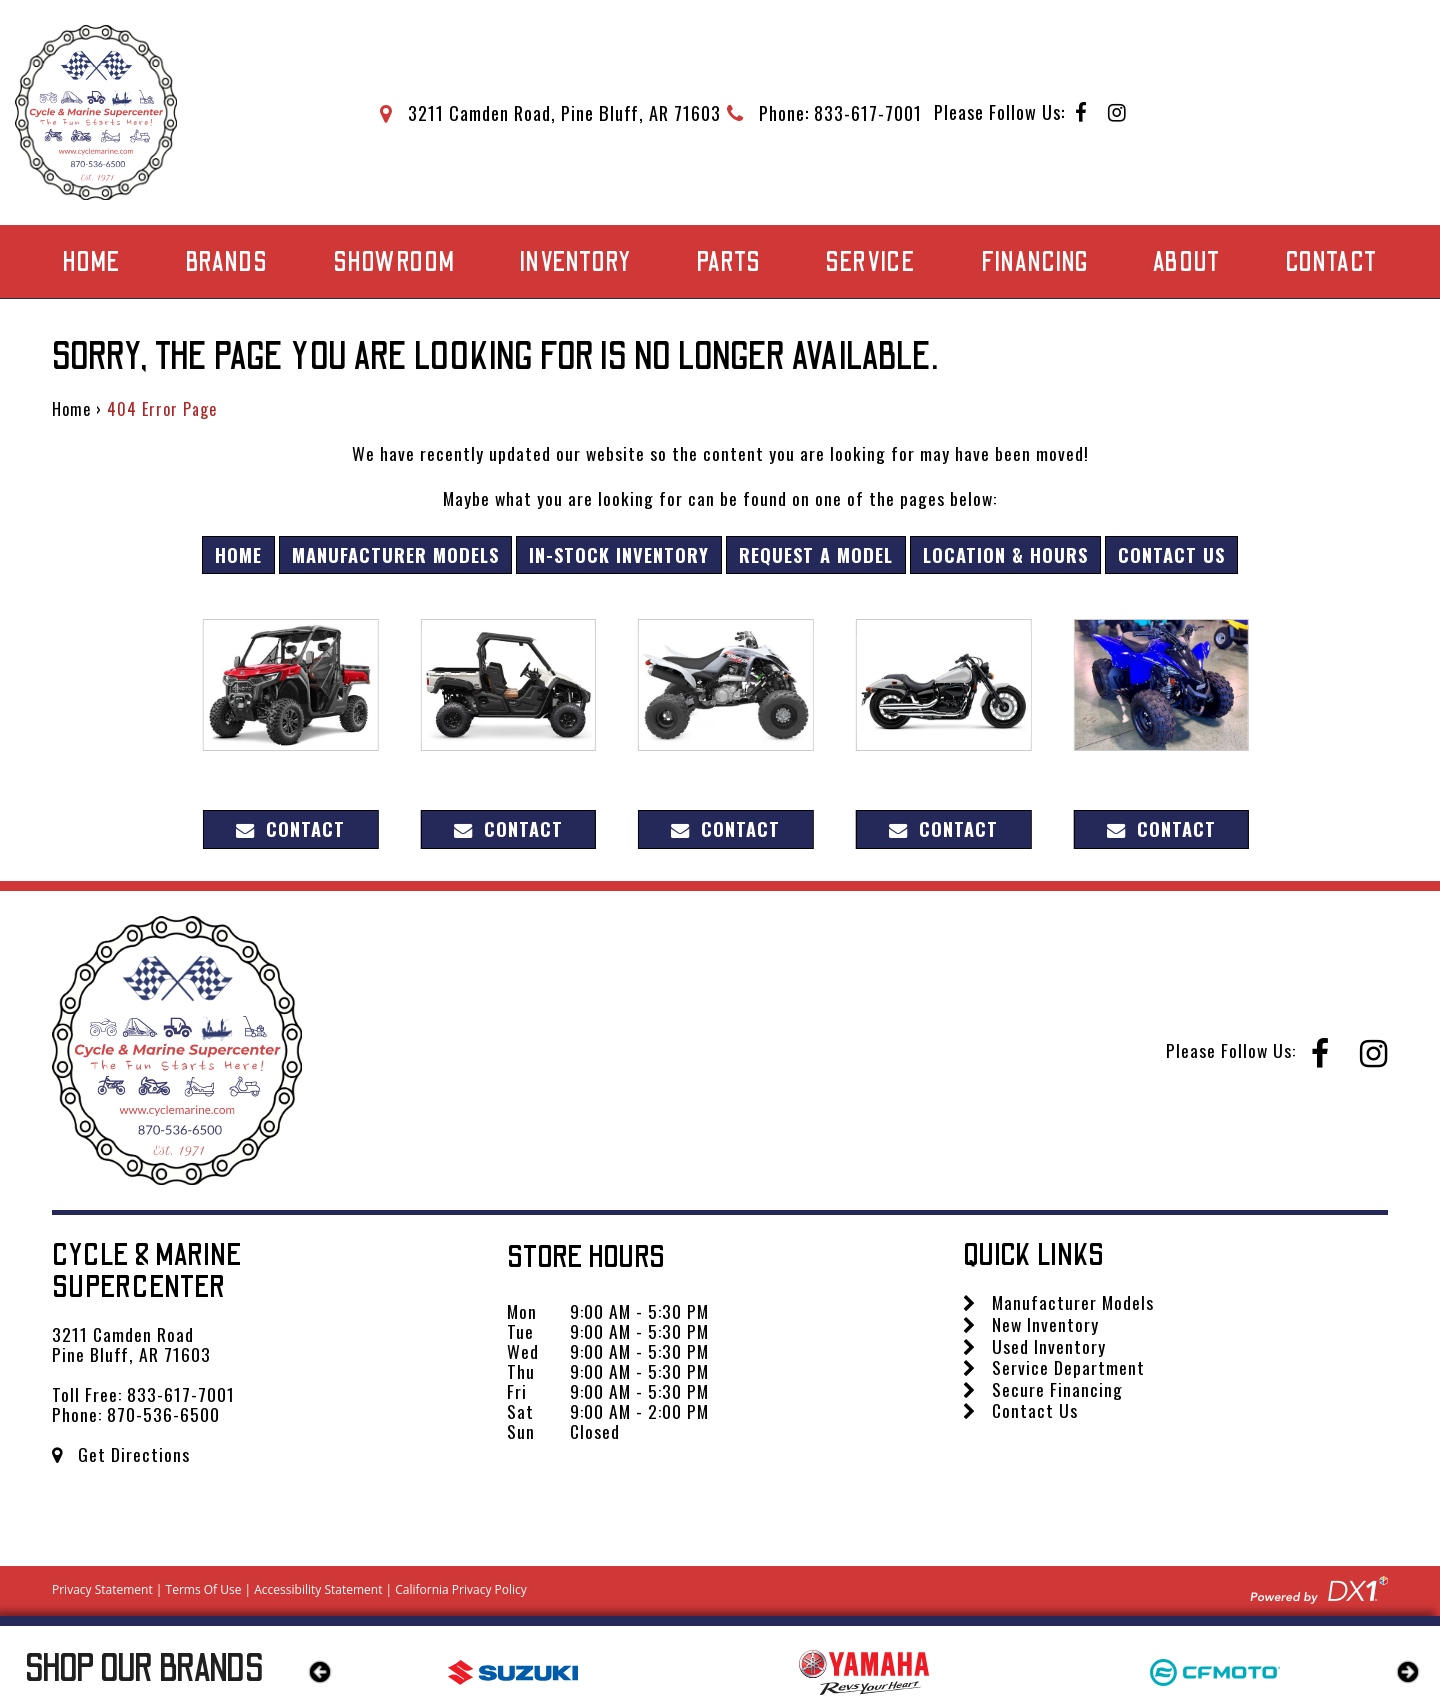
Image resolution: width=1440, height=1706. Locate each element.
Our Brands (144, 1669)
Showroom (394, 262)
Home (91, 262)
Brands (226, 262)
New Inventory (1031, 1324)
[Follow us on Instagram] (1117, 113)
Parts (728, 262)
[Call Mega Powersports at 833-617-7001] (824, 112)
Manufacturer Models (395, 554)
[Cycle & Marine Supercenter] (96, 112)
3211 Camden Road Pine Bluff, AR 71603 (131, 1344)
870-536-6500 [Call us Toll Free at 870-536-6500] (163, 1414)
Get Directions (121, 1454)
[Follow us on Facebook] (1081, 113)
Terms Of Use (204, 1589)
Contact (1331, 262)
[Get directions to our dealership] (550, 112)
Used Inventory (1034, 1346)
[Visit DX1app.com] (1319, 1587)
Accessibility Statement (318, 1589)
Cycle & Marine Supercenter (147, 1271)
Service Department (1054, 1367)
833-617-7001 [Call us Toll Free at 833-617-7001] (181, 1394)
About (1187, 262)
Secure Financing (1043, 1389)
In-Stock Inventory (619, 554)
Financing (1035, 262)
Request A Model (816, 554)
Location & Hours (1005, 554)
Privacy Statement (102, 1589)
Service (870, 262)
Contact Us (1171, 554)
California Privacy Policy (461, 1589)
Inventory (575, 262)
